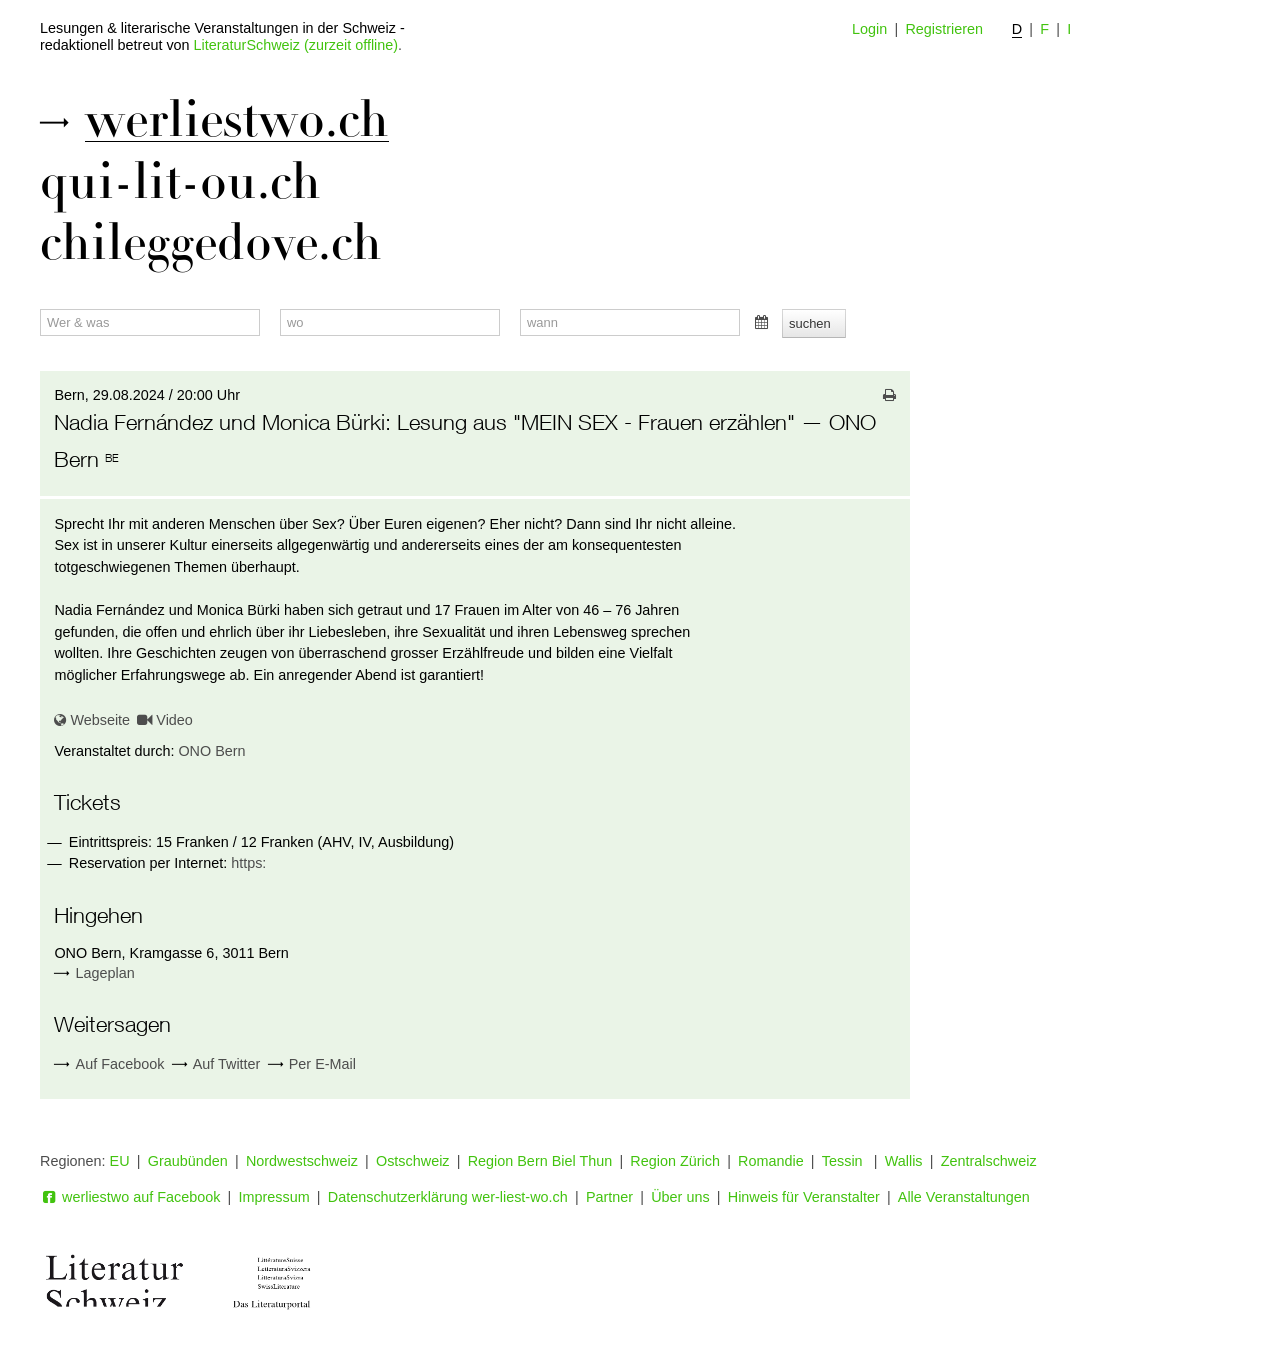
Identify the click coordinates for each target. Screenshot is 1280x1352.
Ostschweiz (413, 1161)
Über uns (680, 1197)
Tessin (844, 1161)
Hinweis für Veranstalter (804, 1197)
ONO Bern (211, 751)
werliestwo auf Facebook (130, 1197)
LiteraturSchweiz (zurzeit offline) (296, 45)
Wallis (904, 1161)
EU (120, 1161)
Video (165, 720)
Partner (609, 1197)
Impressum (274, 1197)
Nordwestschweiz (302, 1161)
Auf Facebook (109, 1064)
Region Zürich (675, 1161)
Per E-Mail (312, 1064)
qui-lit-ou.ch (180, 182)
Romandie (771, 1161)
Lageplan (105, 973)
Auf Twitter (216, 1064)
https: (248, 863)
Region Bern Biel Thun (540, 1161)
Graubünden (188, 1161)
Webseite (92, 720)
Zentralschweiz (989, 1161)
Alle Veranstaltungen (964, 1197)
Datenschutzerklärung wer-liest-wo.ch (448, 1197)
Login (869, 29)
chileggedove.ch (211, 243)
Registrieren (944, 29)
